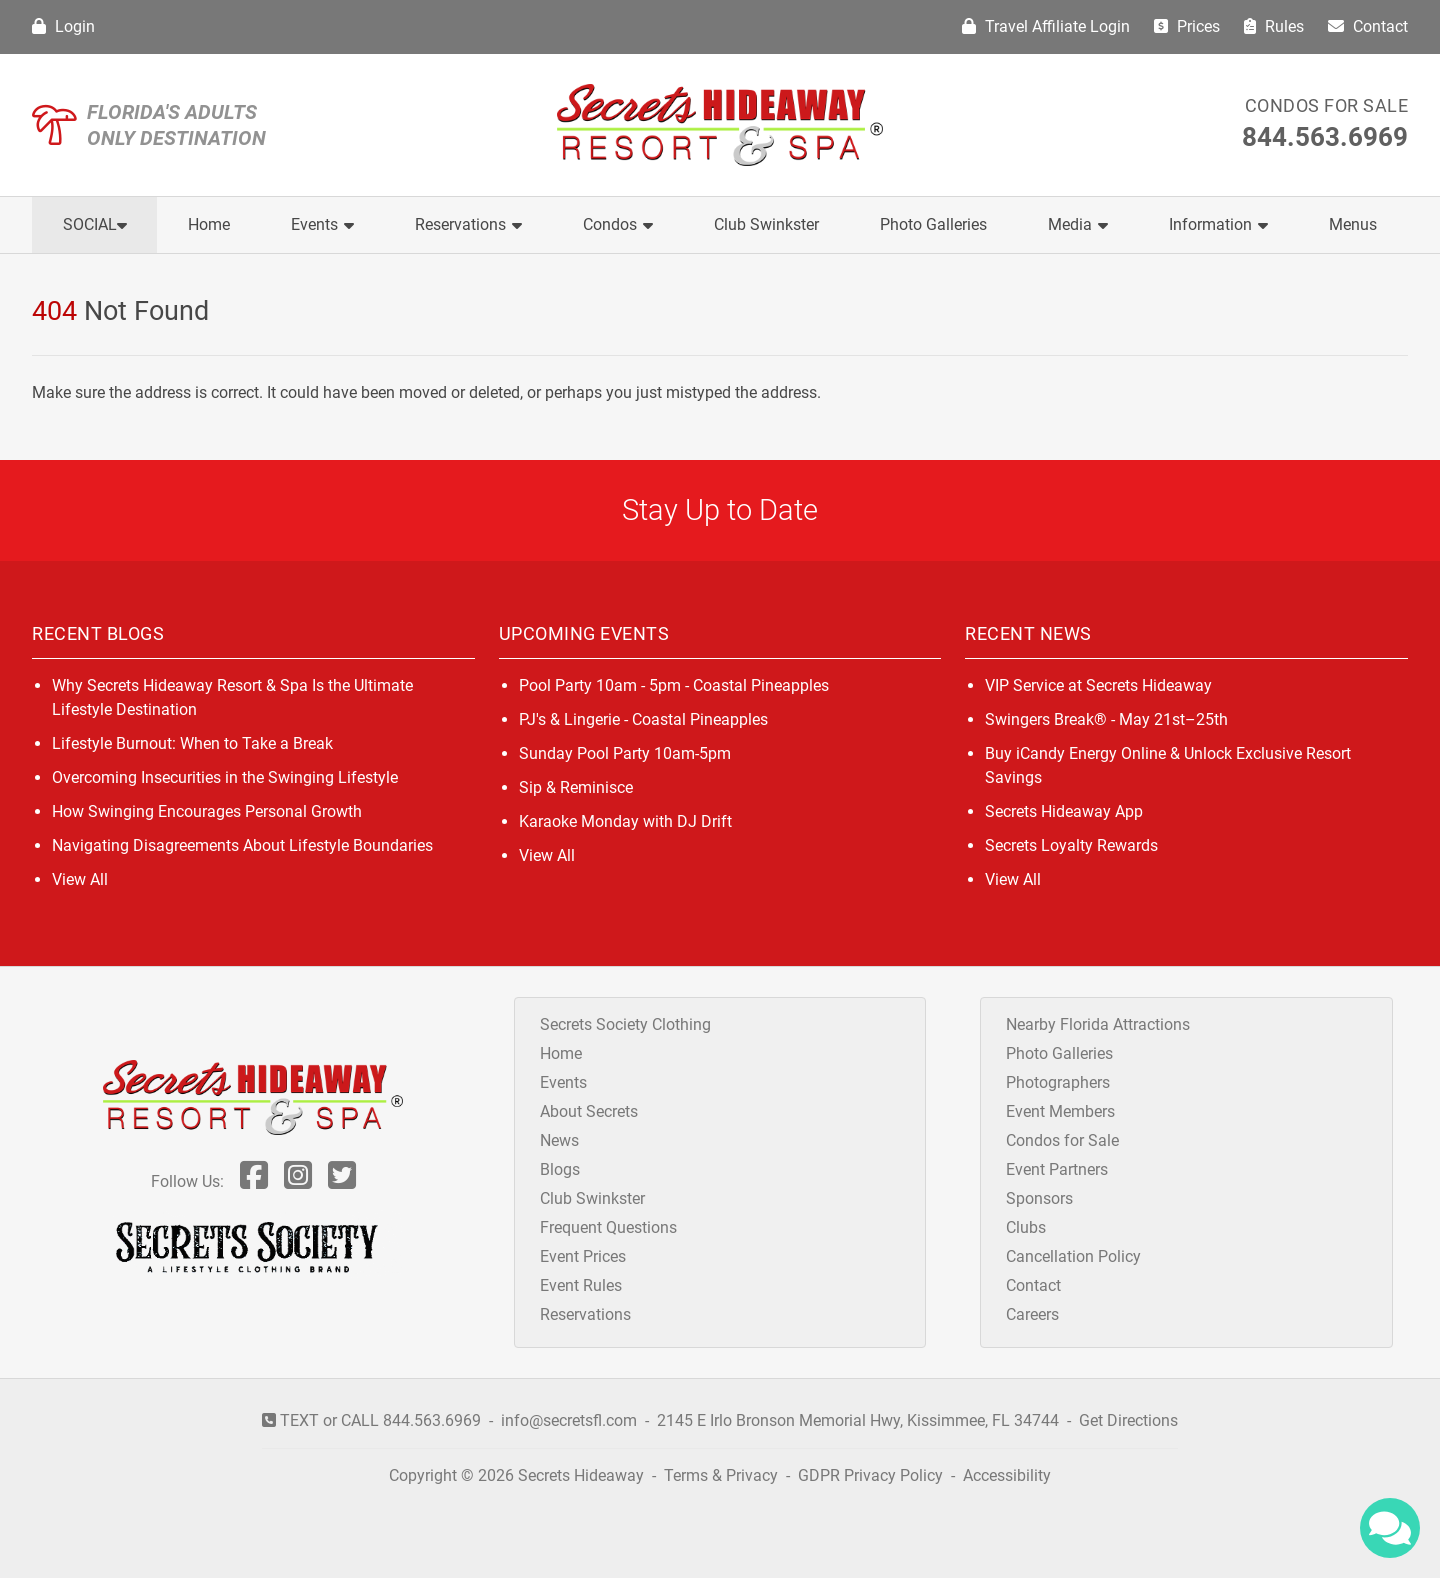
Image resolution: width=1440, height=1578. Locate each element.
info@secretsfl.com (569, 1420)
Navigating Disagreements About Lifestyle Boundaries (242, 845)
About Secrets (589, 1111)
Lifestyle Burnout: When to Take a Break (192, 743)
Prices (1187, 26)
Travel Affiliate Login (1046, 26)
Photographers (1058, 1082)
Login (63, 26)
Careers (1032, 1314)
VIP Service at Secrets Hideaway (1098, 685)
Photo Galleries (933, 224)
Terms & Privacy (721, 1475)
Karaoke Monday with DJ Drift (625, 821)
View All (80, 879)
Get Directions (1128, 1420)
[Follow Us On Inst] (298, 1181)
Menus (1353, 224)
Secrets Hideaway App (1064, 811)
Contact (1368, 26)
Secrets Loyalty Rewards (1071, 845)
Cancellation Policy (1073, 1256)
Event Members (1060, 1111)
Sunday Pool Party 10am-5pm (625, 753)
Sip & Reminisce (576, 787)
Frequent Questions (608, 1227)
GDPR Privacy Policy (872, 1475)
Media (1078, 224)
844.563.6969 (1325, 137)
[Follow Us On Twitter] (342, 1181)
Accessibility (1007, 1475)
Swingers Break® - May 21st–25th (1106, 719)
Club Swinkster (766, 224)
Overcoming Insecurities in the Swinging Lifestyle (225, 777)
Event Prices (583, 1256)
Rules (1274, 26)
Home (209, 224)
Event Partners (1057, 1169)
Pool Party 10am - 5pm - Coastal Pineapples (674, 685)
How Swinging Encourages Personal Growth (207, 811)
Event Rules (581, 1285)
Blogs (560, 1169)
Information (1218, 224)
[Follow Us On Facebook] (254, 1181)
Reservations (468, 224)
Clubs (1026, 1227)
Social (95, 224)
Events (322, 224)
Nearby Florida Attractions (1098, 1024)
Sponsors (1039, 1198)
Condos (618, 224)
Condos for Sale (1327, 105)
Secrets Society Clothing (625, 1024)
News (559, 1140)
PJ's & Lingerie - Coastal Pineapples (643, 719)
